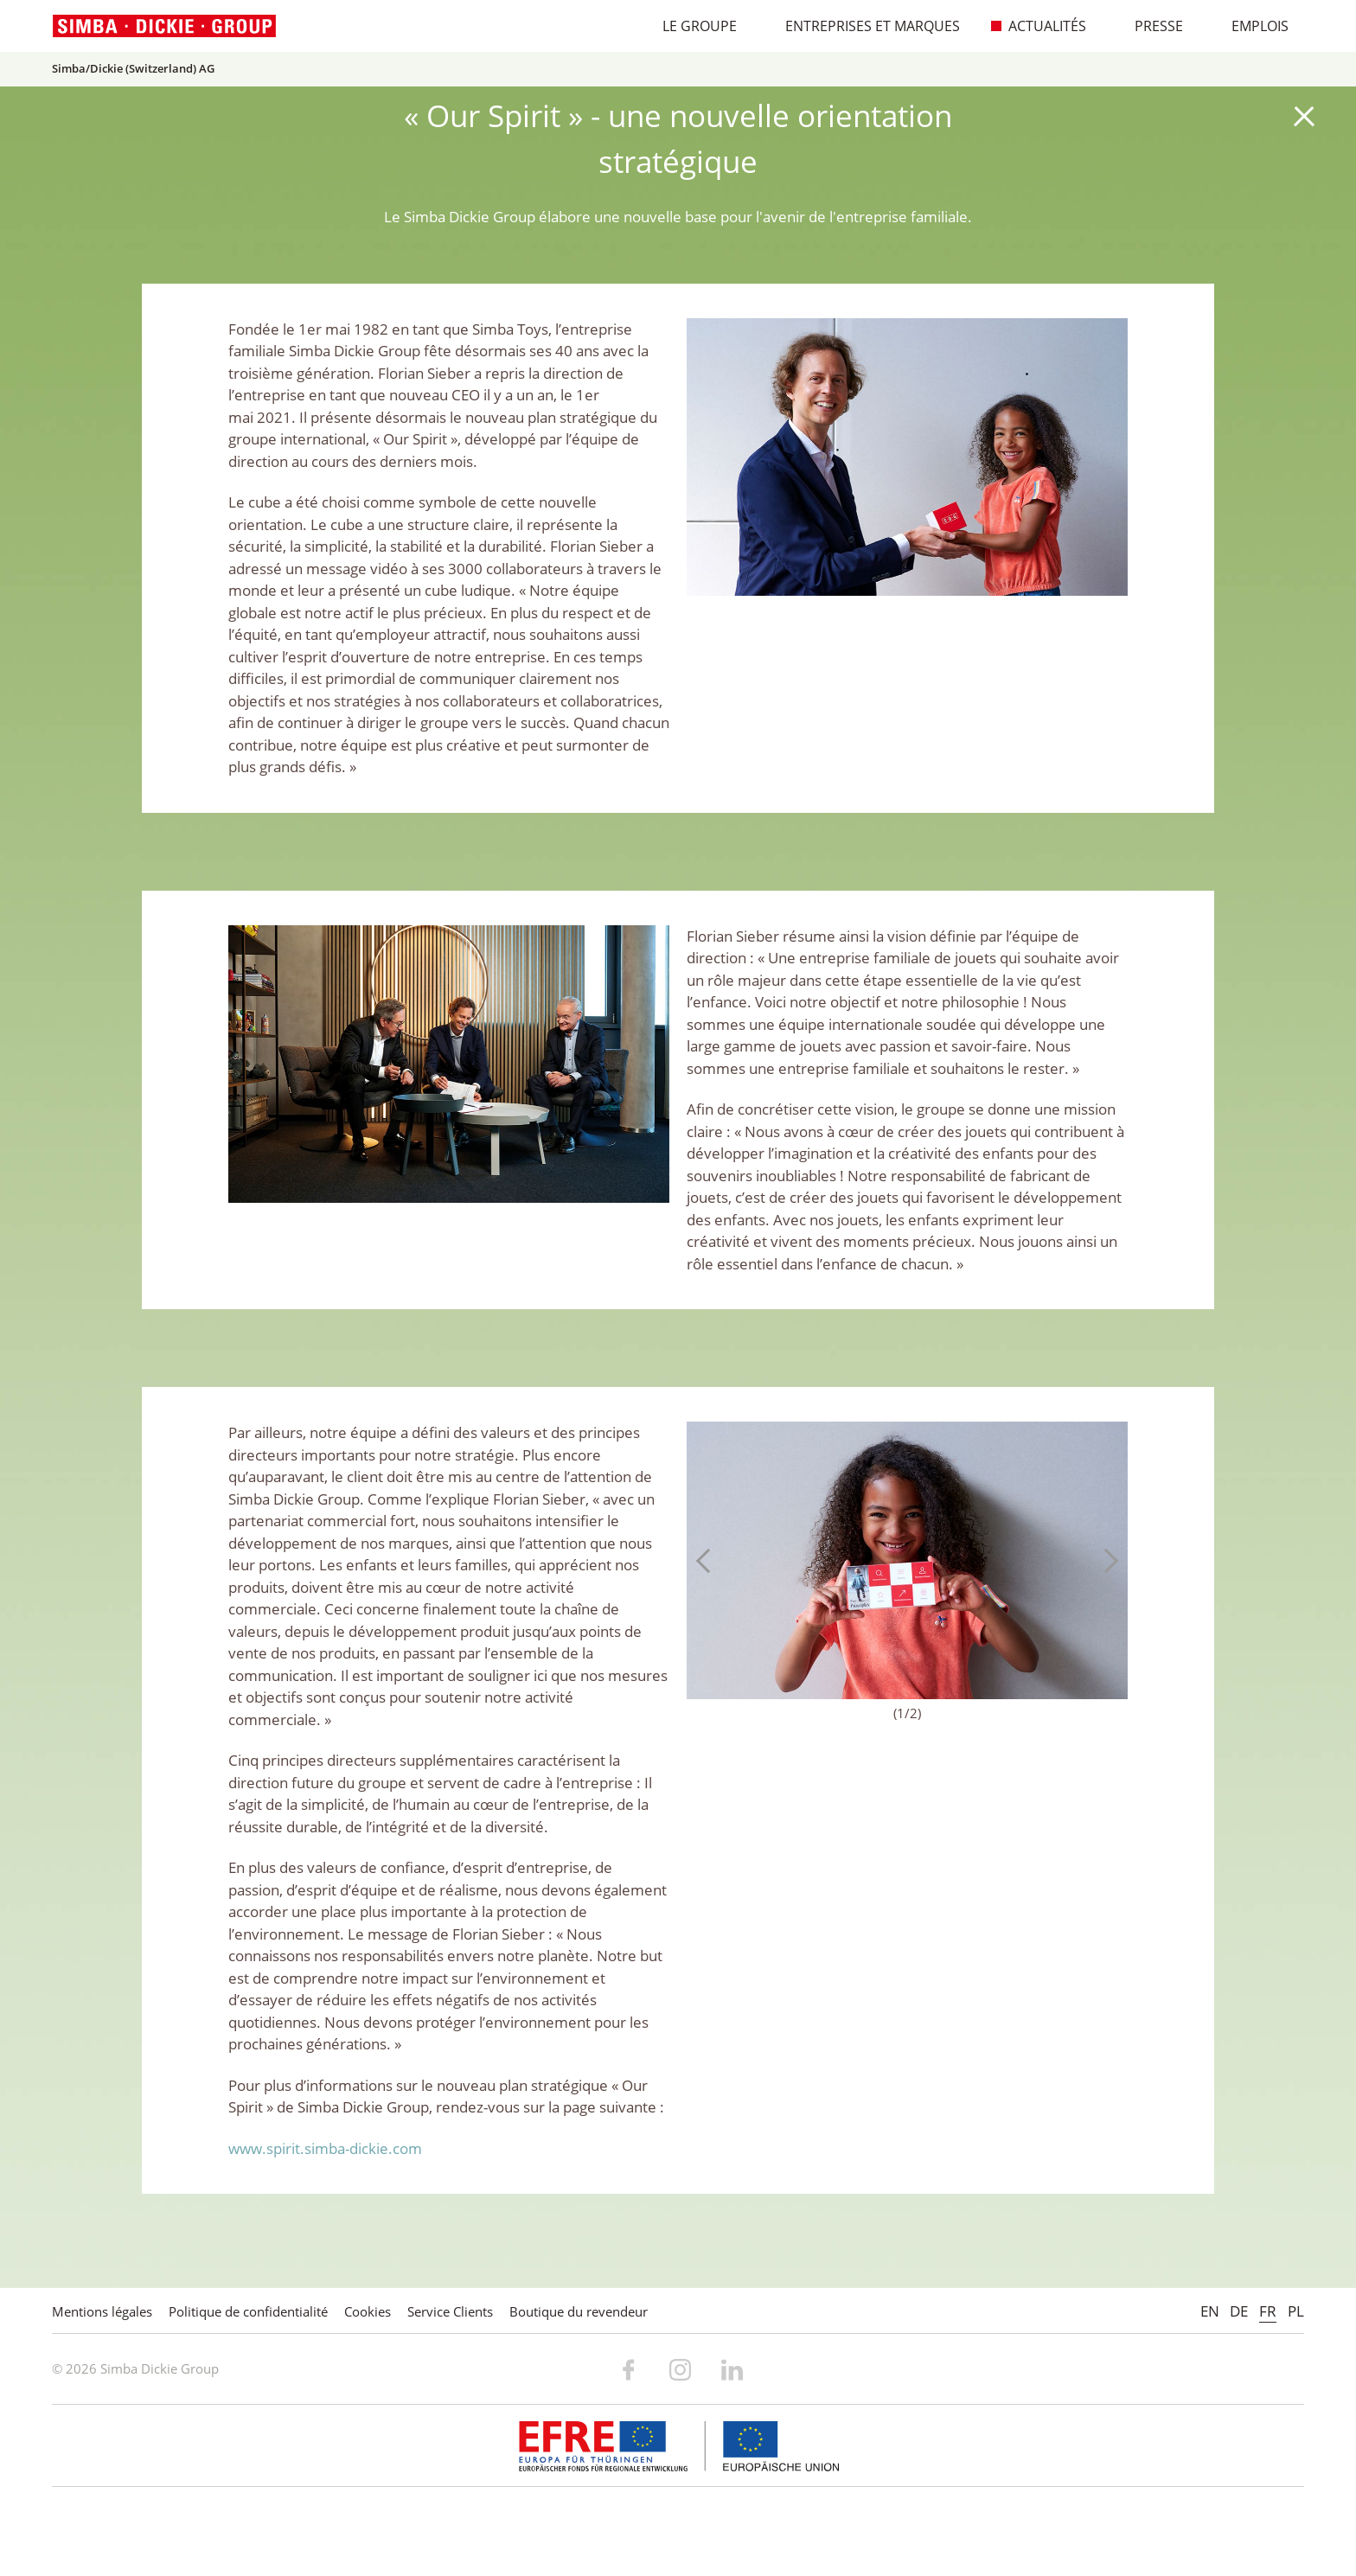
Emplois (1251, 25)
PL (1296, 2311)
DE (1239, 2311)
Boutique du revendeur (578, 2311)
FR (1267, 2311)
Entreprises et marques (863, 25)
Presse (1149, 25)
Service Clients (450, 2311)
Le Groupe (690, 25)
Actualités (1038, 25)
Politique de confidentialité (248, 2311)
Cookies (367, 2311)
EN (1209, 2311)
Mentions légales (102, 2311)
